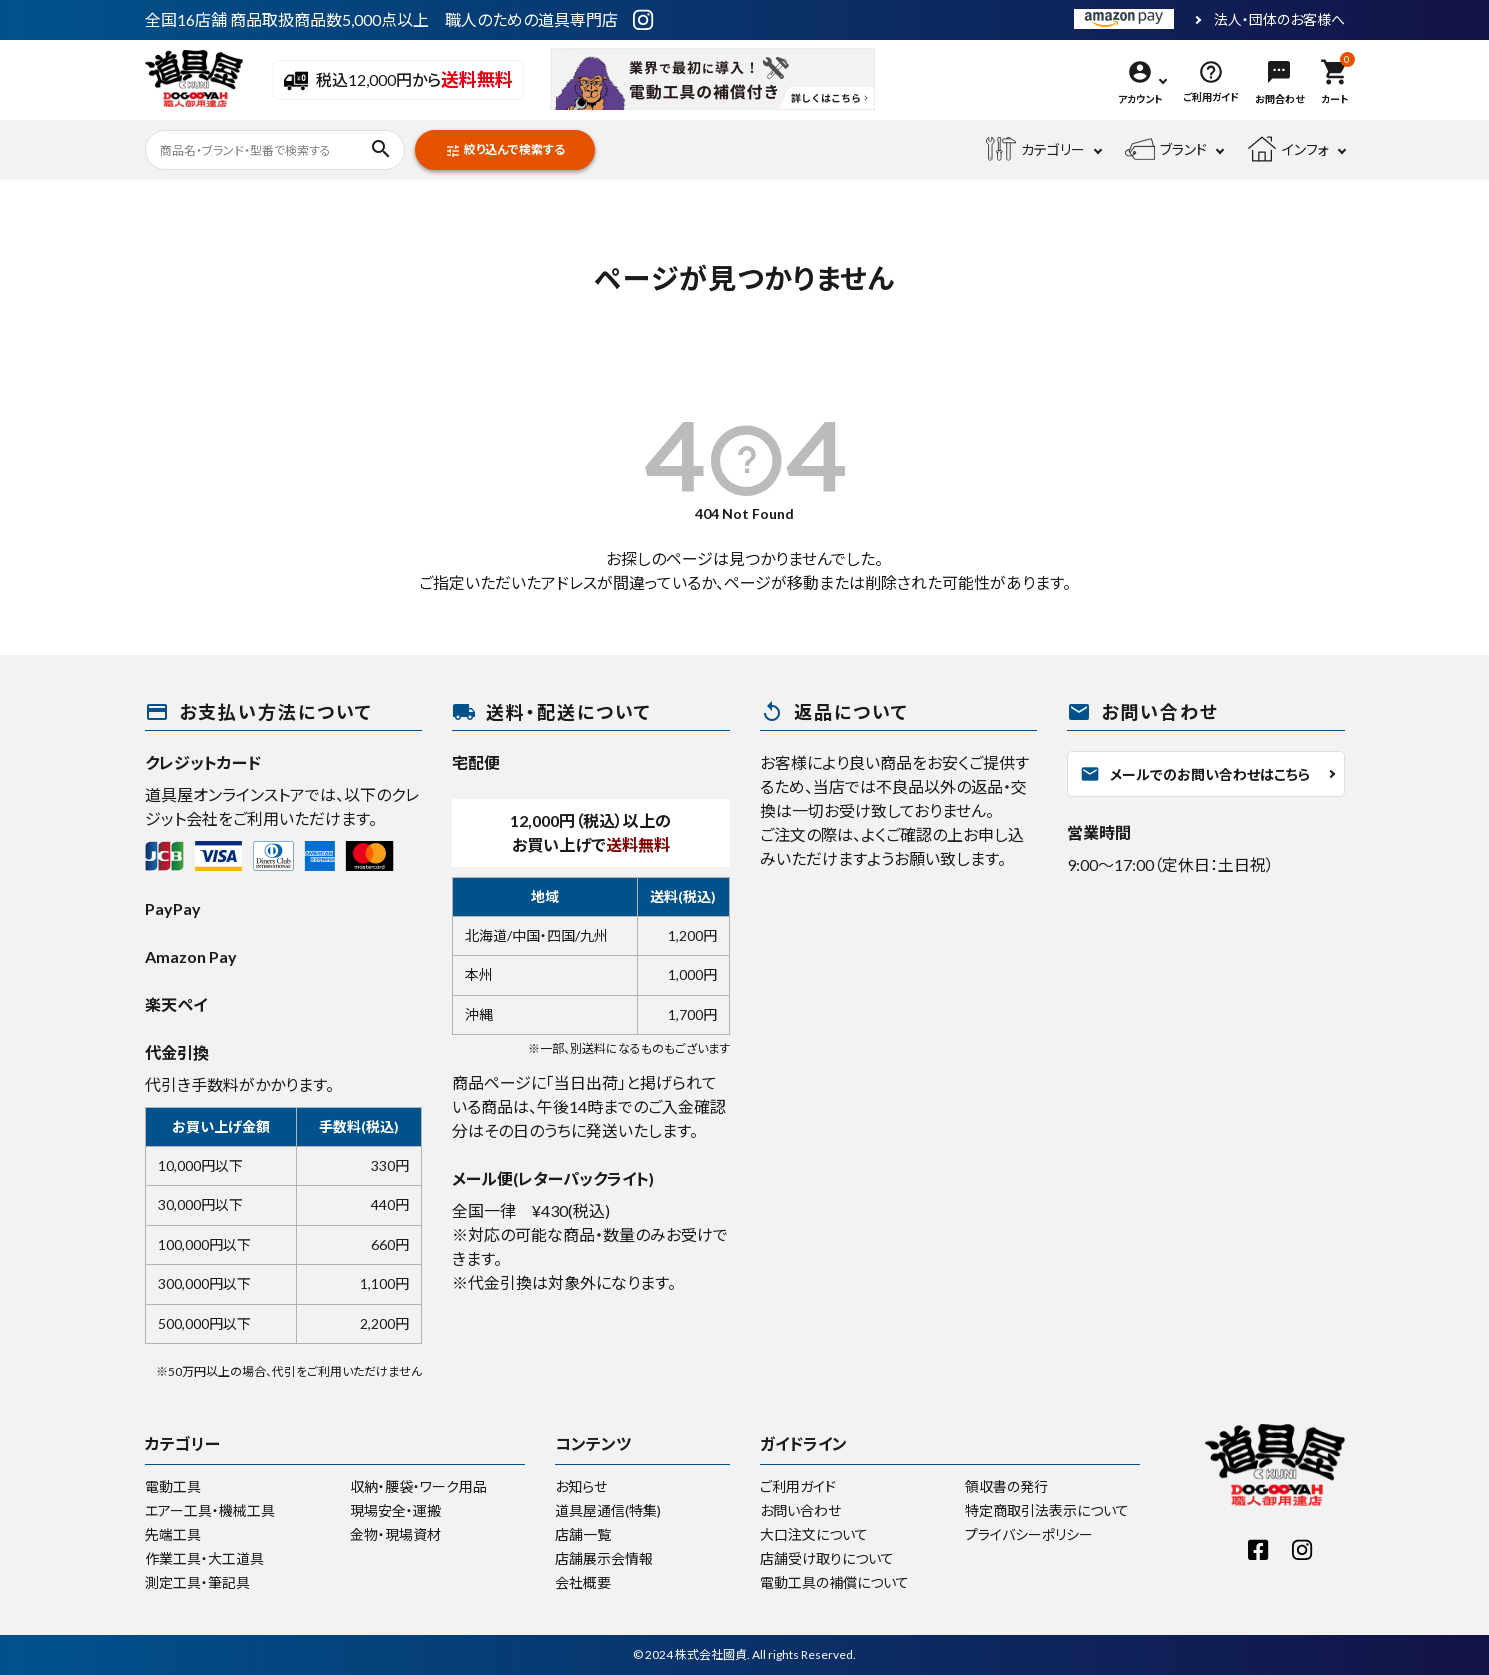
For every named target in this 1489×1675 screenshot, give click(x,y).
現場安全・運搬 (395, 1510)
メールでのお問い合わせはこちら (1195, 774)
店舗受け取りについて (827, 1558)
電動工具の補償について (834, 1582)
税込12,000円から (398, 81)
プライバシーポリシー (1029, 1534)
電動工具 (173, 1486)
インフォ (1288, 150)
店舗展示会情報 (604, 1558)
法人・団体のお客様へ (1279, 20)
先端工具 (173, 1534)
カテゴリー (1035, 150)
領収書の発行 (1006, 1486)
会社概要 (583, 1582)
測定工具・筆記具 (197, 1582)
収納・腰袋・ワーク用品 (418, 1486)
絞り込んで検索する (505, 150)
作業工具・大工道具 (204, 1558)
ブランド (1166, 150)
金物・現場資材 (395, 1534)
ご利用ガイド (798, 1486)
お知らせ (581, 1486)
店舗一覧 (583, 1534)
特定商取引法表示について (1047, 1510)
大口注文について (814, 1534)
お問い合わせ (800, 1510)
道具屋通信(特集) (608, 1510)
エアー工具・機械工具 (210, 1510)
